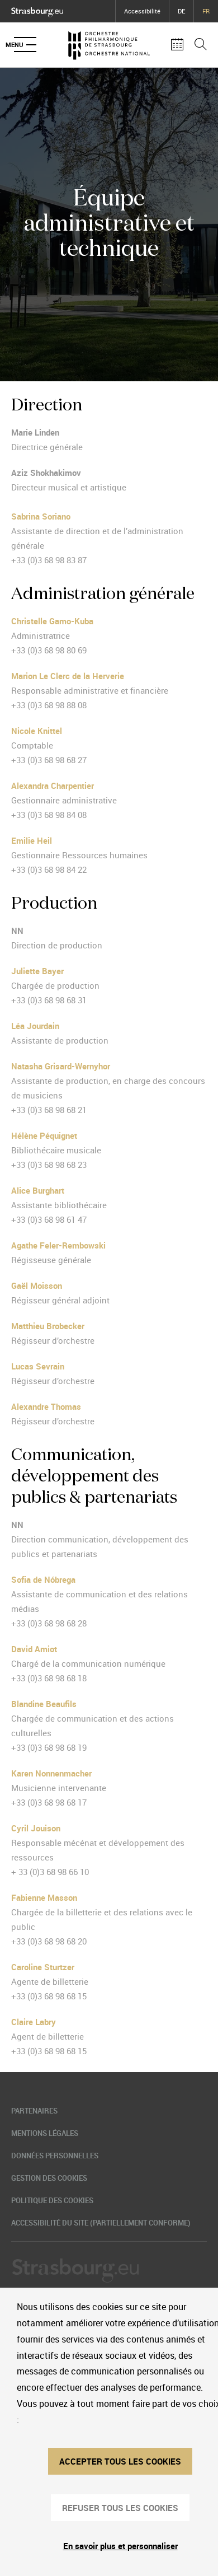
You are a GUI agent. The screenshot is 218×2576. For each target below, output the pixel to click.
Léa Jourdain (35, 1025)
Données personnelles (54, 2155)
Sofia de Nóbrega (43, 1579)
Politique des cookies (52, 2200)
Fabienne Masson (44, 1897)
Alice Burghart (37, 1190)
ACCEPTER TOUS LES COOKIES (120, 2461)
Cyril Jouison (35, 1828)
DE (181, 11)
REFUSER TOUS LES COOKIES (120, 2507)
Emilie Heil (31, 840)
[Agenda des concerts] (177, 44)
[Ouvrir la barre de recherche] (201, 44)
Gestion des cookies (49, 2178)
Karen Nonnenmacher (51, 1773)
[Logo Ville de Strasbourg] (37, 10)
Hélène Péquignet (44, 1135)
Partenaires (34, 2111)
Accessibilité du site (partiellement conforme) (101, 2223)
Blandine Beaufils (44, 1703)
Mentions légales (44, 2133)
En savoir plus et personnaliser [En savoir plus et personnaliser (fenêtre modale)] (120, 2546)
